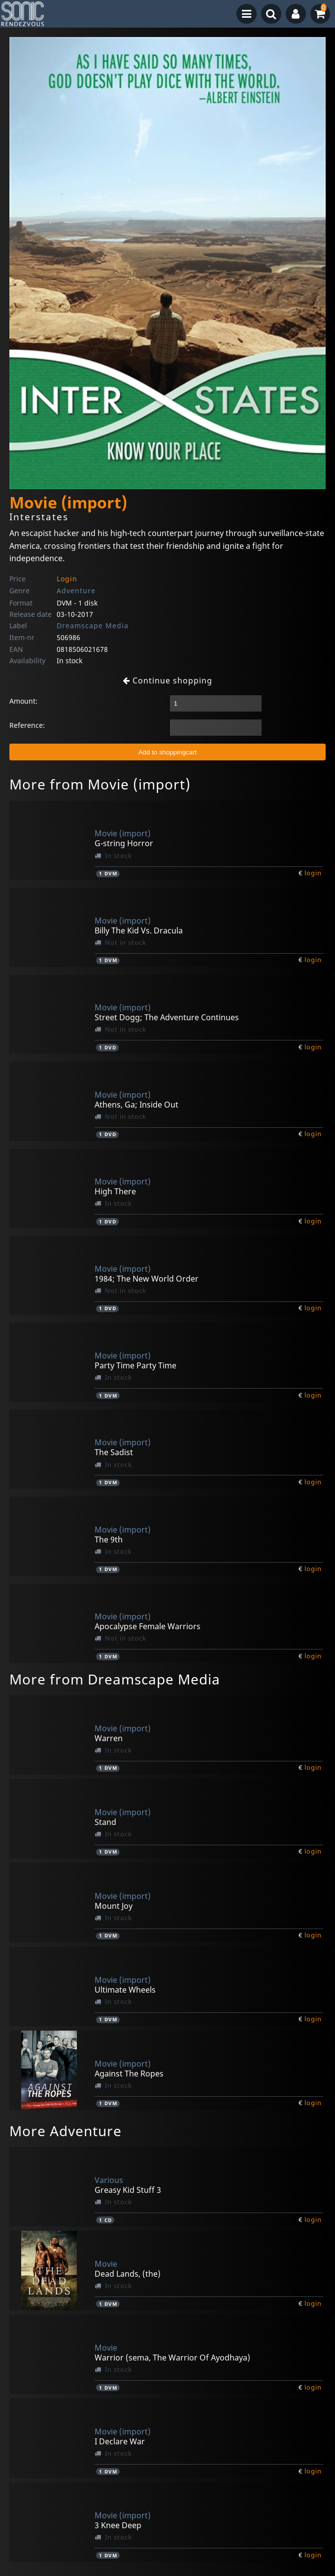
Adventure (76, 590)
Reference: (27, 725)
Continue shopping (167, 680)
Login (67, 578)
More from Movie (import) (100, 784)
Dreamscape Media (93, 625)
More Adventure (65, 2130)
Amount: (23, 701)
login (313, 872)
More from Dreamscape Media (114, 1679)
